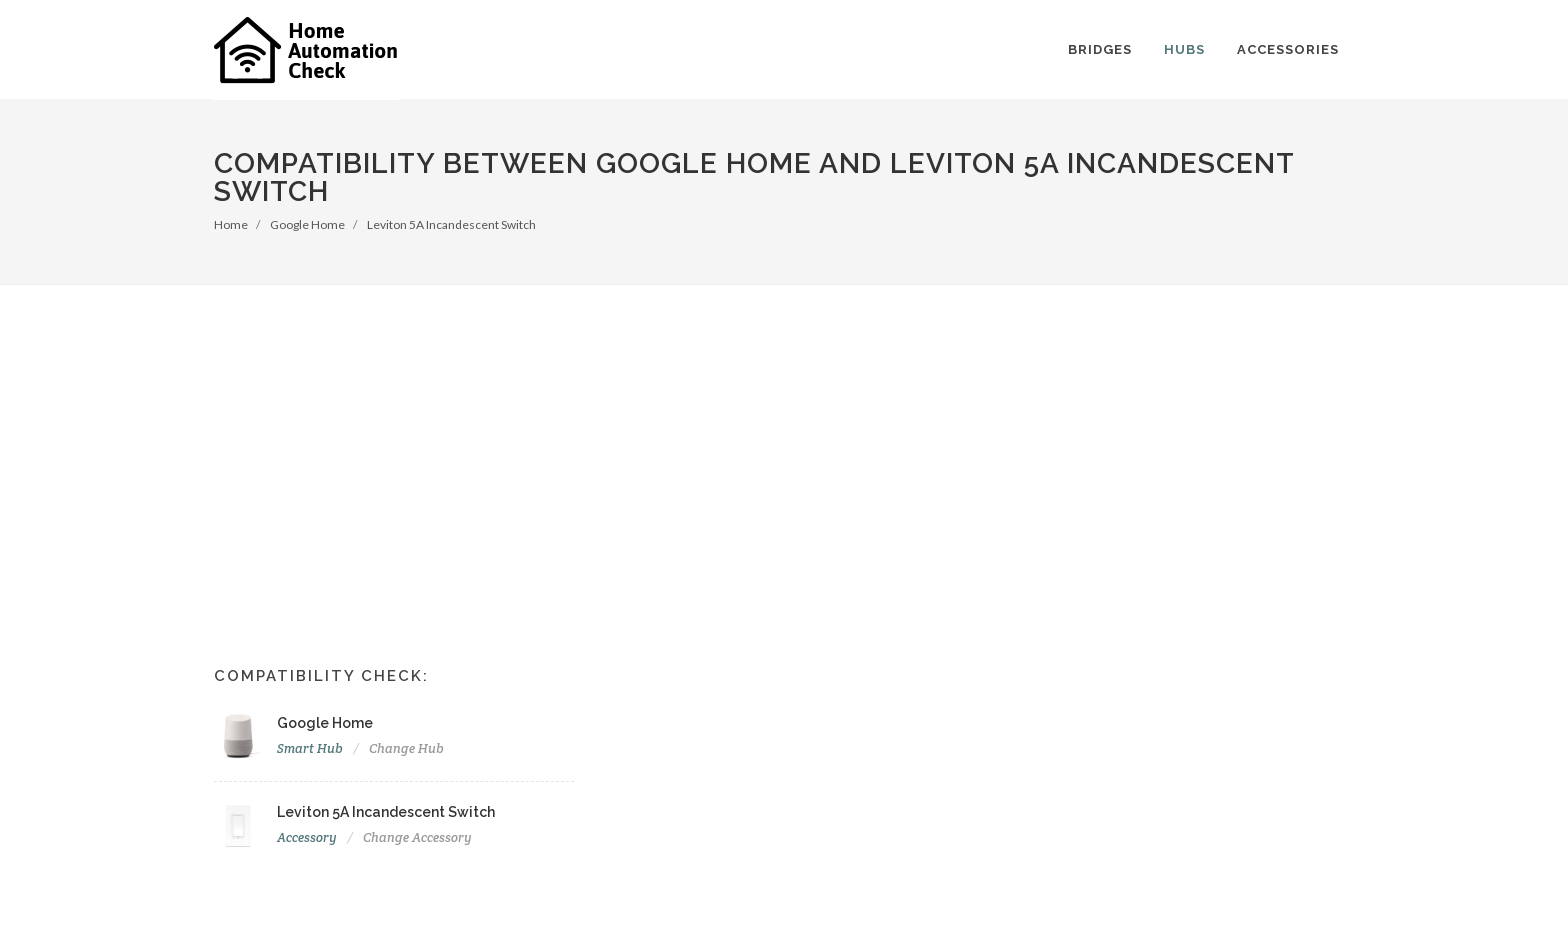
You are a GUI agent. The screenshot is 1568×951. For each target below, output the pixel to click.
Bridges (1100, 49)
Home (231, 224)
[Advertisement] (784, 435)
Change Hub (406, 748)
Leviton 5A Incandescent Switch (451, 224)
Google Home (307, 224)
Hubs (1184, 49)
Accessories (1288, 49)
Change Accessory (417, 837)
